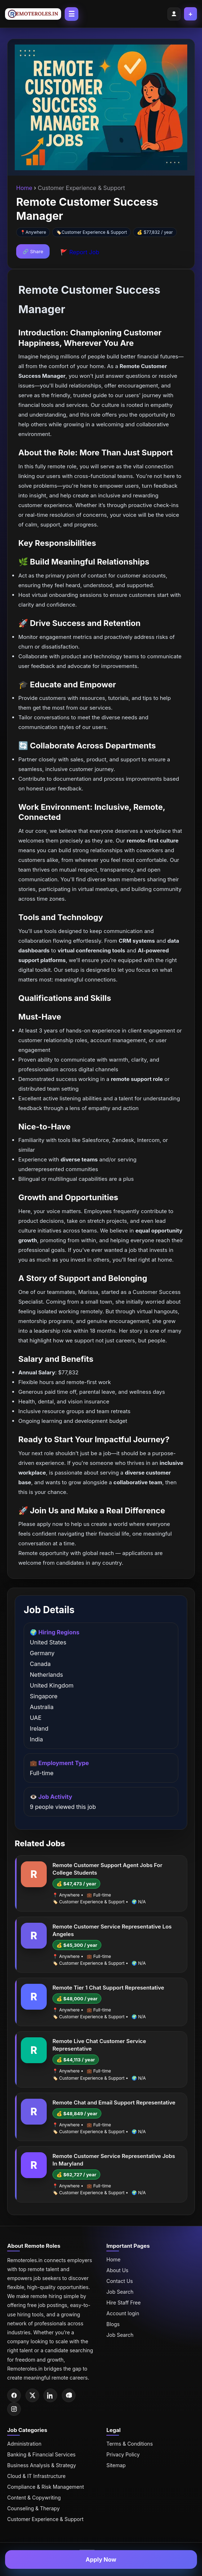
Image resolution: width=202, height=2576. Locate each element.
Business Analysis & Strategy (41, 2465)
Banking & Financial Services (41, 2454)
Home (25, 187)
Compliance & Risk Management (45, 2487)
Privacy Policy (123, 2454)
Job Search (119, 2292)
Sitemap (116, 2465)
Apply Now (101, 2559)
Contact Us (119, 2281)
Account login (122, 2313)
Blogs (113, 2324)
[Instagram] (14, 2409)
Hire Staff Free (123, 2302)
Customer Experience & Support (94, 232)
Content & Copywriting (34, 2497)
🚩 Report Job (79, 252)
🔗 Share (33, 251)
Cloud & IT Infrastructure (36, 2476)
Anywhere (36, 232)
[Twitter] (32, 2395)
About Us (117, 2270)
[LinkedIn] (50, 2395)
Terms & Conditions (129, 2444)
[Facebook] (14, 2395)
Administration (24, 2444)
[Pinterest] (68, 2395)
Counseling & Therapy (33, 2508)
